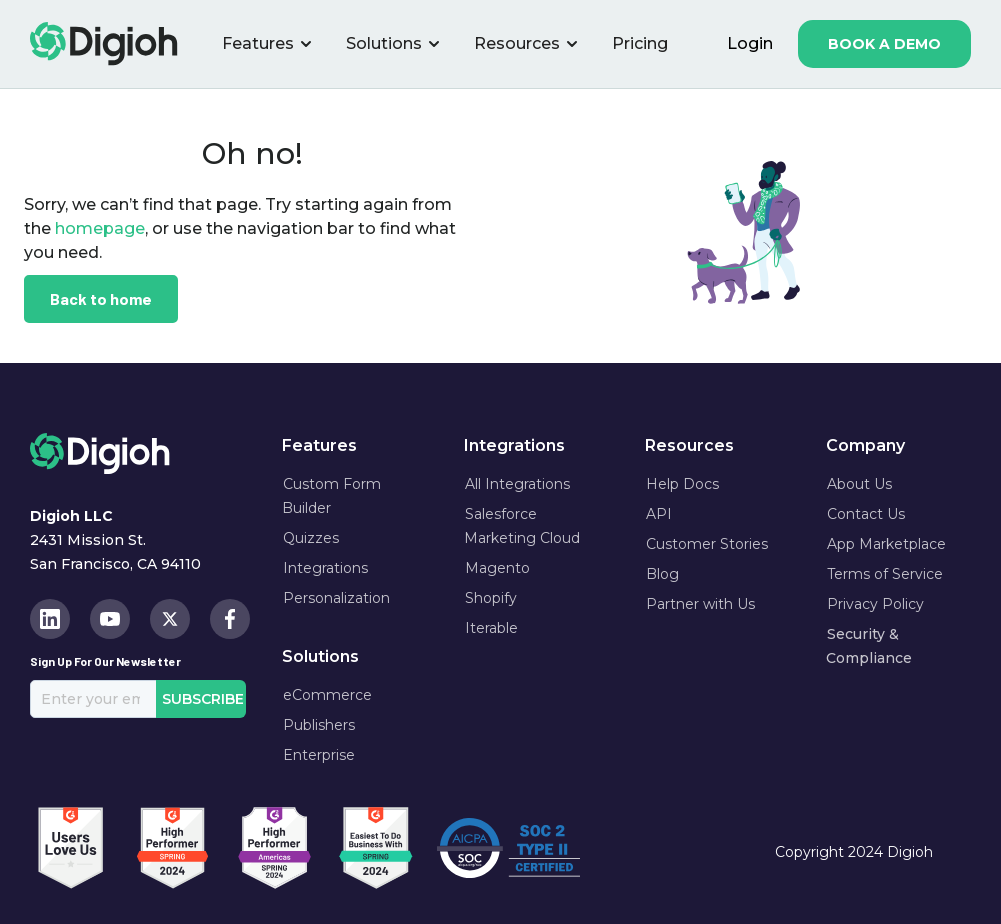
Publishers (319, 725)
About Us (859, 484)
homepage (98, 228)
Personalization (336, 598)
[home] (104, 44)
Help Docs (682, 484)
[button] (268, 44)
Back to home (101, 298)
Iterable (491, 628)
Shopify (491, 598)
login (750, 43)
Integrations (325, 568)
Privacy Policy (875, 604)
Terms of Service (885, 574)
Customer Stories (707, 544)
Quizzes (311, 538)
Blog (662, 574)
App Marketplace (886, 544)
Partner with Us (700, 604)
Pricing (640, 43)
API (659, 514)
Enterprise (319, 755)
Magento (497, 568)
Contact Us (866, 514)
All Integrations (517, 484)
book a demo (884, 44)
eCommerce (327, 695)
